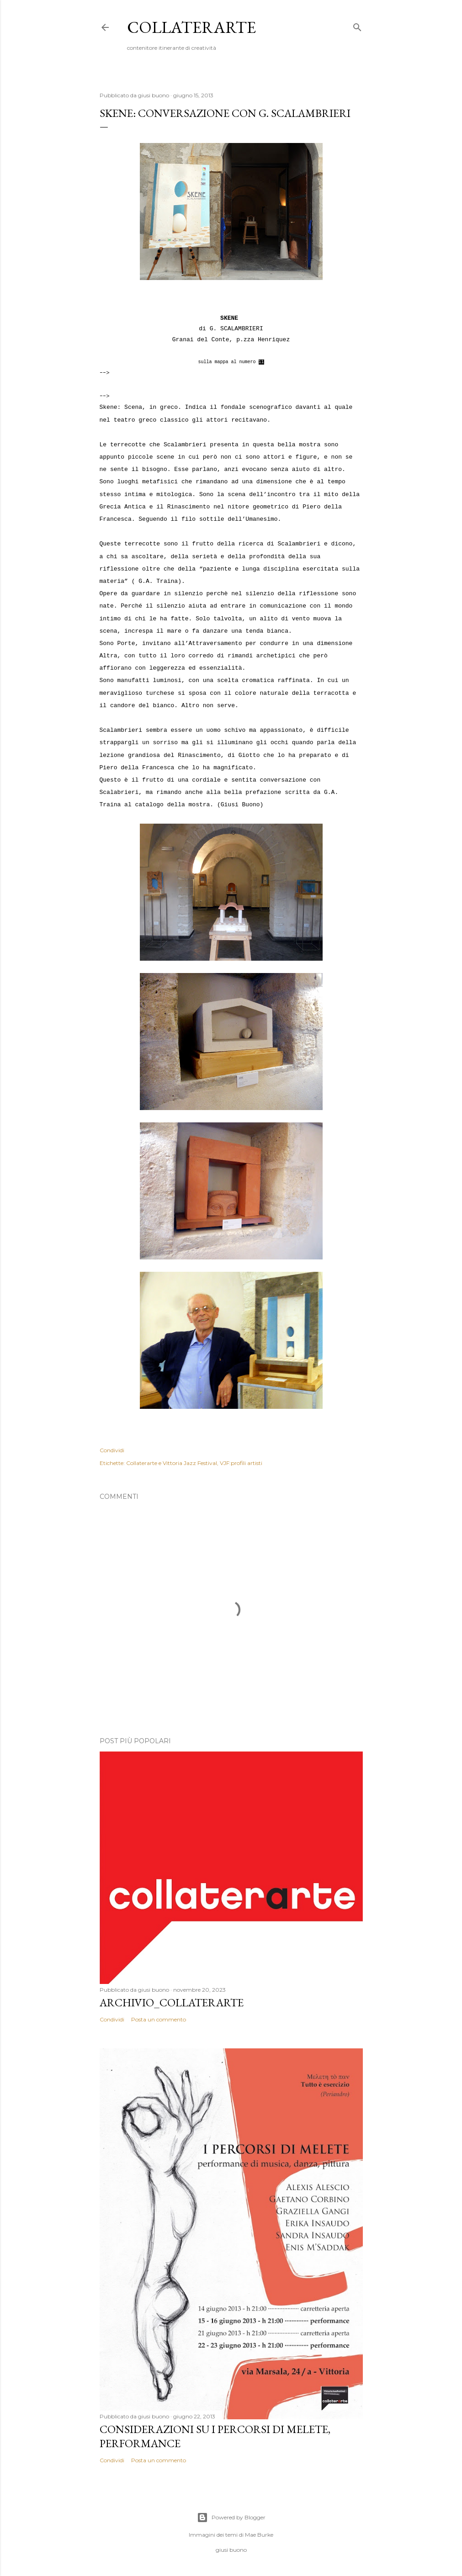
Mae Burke (259, 2534)
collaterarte (191, 27)
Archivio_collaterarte (172, 2002)
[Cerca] (357, 25)
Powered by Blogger (231, 2517)
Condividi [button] (112, 1450)
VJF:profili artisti (241, 1463)
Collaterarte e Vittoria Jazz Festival (171, 1463)
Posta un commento (158, 2019)
